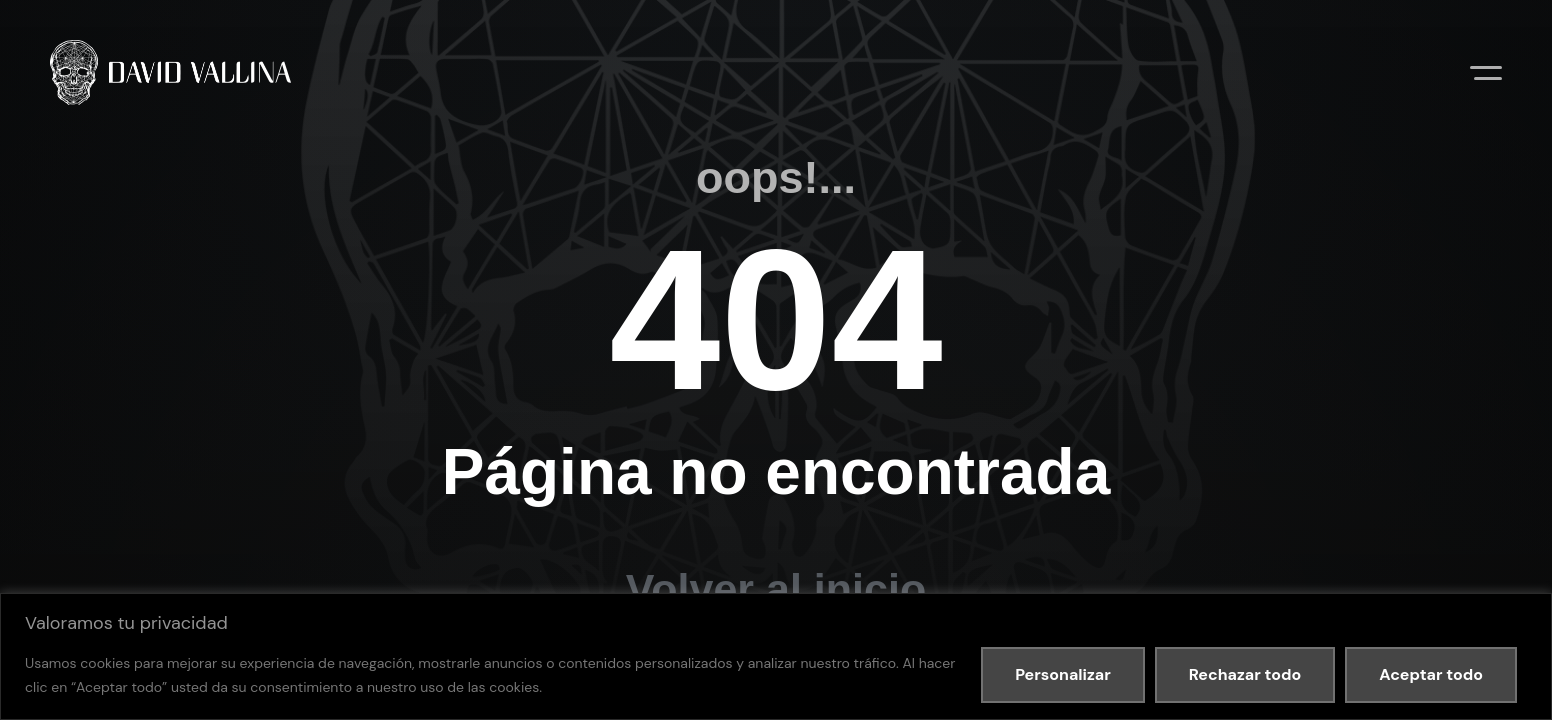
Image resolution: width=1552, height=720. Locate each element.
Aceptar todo (1431, 674)
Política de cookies (388, 533)
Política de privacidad (254, 533)
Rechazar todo (1245, 674)
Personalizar (1063, 674)
